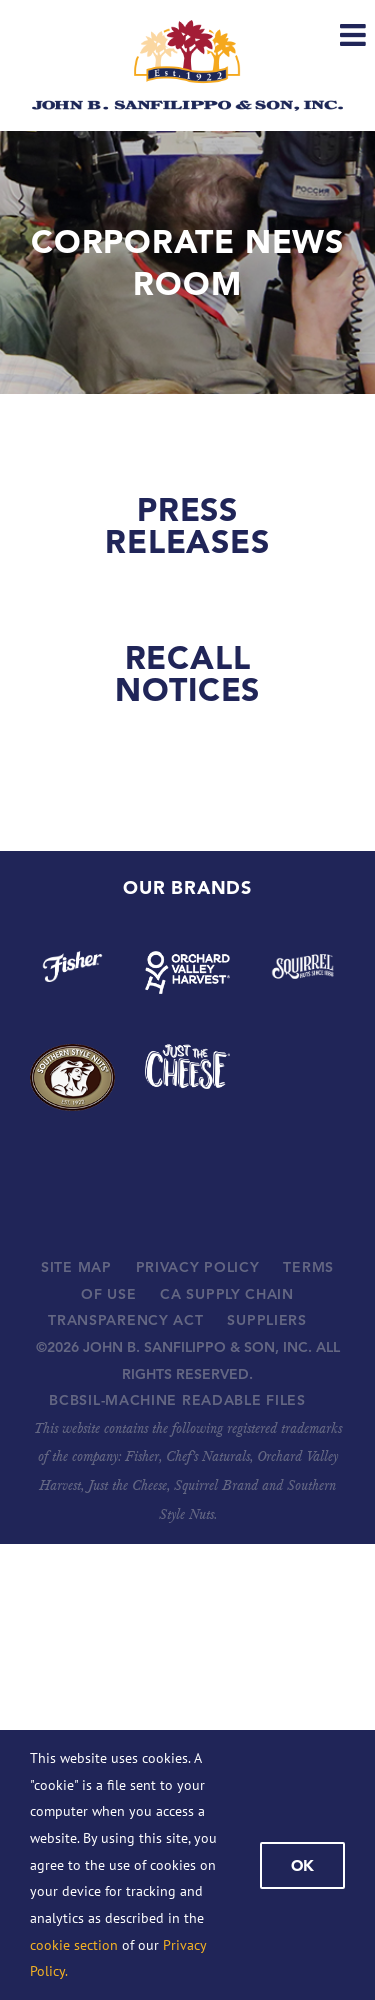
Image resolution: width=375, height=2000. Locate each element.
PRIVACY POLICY (198, 1267)
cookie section (74, 1945)
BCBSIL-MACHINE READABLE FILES (177, 1400)
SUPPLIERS (266, 1320)
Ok (302, 1865)
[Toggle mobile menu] (355, 35)
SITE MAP (76, 1267)
